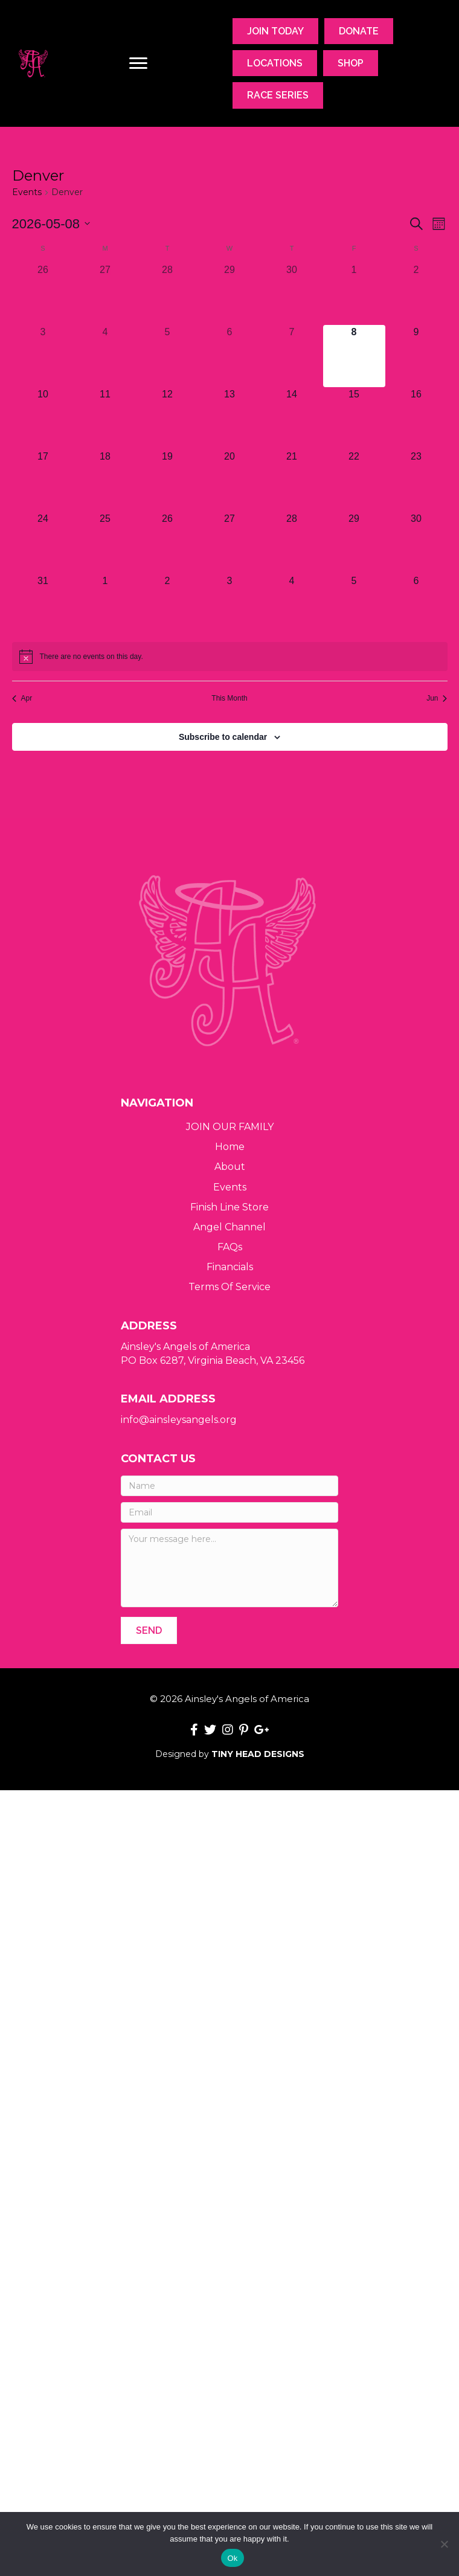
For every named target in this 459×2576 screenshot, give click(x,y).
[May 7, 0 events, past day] (292, 356)
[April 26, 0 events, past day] (43, 294)
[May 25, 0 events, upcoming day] (105, 543)
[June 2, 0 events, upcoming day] (167, 605)
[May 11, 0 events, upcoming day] (105, 418)
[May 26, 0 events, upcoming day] (167, 543)
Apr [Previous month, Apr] (22, 698)
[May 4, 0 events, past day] (105, 356)
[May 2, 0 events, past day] (416, 294)
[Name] (229, 1486)
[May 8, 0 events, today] (354, 356)
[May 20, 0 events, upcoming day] (230, 480)
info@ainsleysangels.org (179, 1419)
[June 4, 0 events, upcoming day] (292, 605)
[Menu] (138, 63)
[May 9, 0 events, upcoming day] (416, 356)
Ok (232, 2558)
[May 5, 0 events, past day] (167, 356)
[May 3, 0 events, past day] (43, 356)
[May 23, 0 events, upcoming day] (416, 480)
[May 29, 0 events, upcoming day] (354, 543)
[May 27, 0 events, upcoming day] (230, 543)
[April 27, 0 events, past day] (105, 294)
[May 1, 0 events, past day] (354, 294)
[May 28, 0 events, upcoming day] (292, 543)
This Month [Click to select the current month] (229, 698)
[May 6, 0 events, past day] (230, 356)
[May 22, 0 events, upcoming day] (354, 480)
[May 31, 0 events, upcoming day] (43, 605)
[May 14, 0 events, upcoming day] (292, 418)
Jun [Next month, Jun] (436, 698)
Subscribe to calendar (223, 737)
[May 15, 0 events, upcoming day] (354, 418)
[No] (444, 2544)
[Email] (229, 1512)
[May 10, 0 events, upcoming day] (43, 418)
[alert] (230, 656)
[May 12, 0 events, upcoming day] (167, 418)
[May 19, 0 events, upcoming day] (167, 480)
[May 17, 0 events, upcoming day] (43, 480)
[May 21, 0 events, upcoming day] (292, 480)
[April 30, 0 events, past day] (292, 294)
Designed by (229, 1754)
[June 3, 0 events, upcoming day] (230, 605)
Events (27, 192)
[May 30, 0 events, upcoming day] (416, 543)
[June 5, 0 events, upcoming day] (354, 605)
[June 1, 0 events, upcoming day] (105, 605)
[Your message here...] (229, 1568)
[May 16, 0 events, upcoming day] (416, 418)
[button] (149, 1630)
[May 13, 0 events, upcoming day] (230, 418)
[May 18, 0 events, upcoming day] (105, 480)
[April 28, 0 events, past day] (167, 294)
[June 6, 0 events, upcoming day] (416, 605)
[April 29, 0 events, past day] (230, 294)
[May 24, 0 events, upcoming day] (43, 543)
